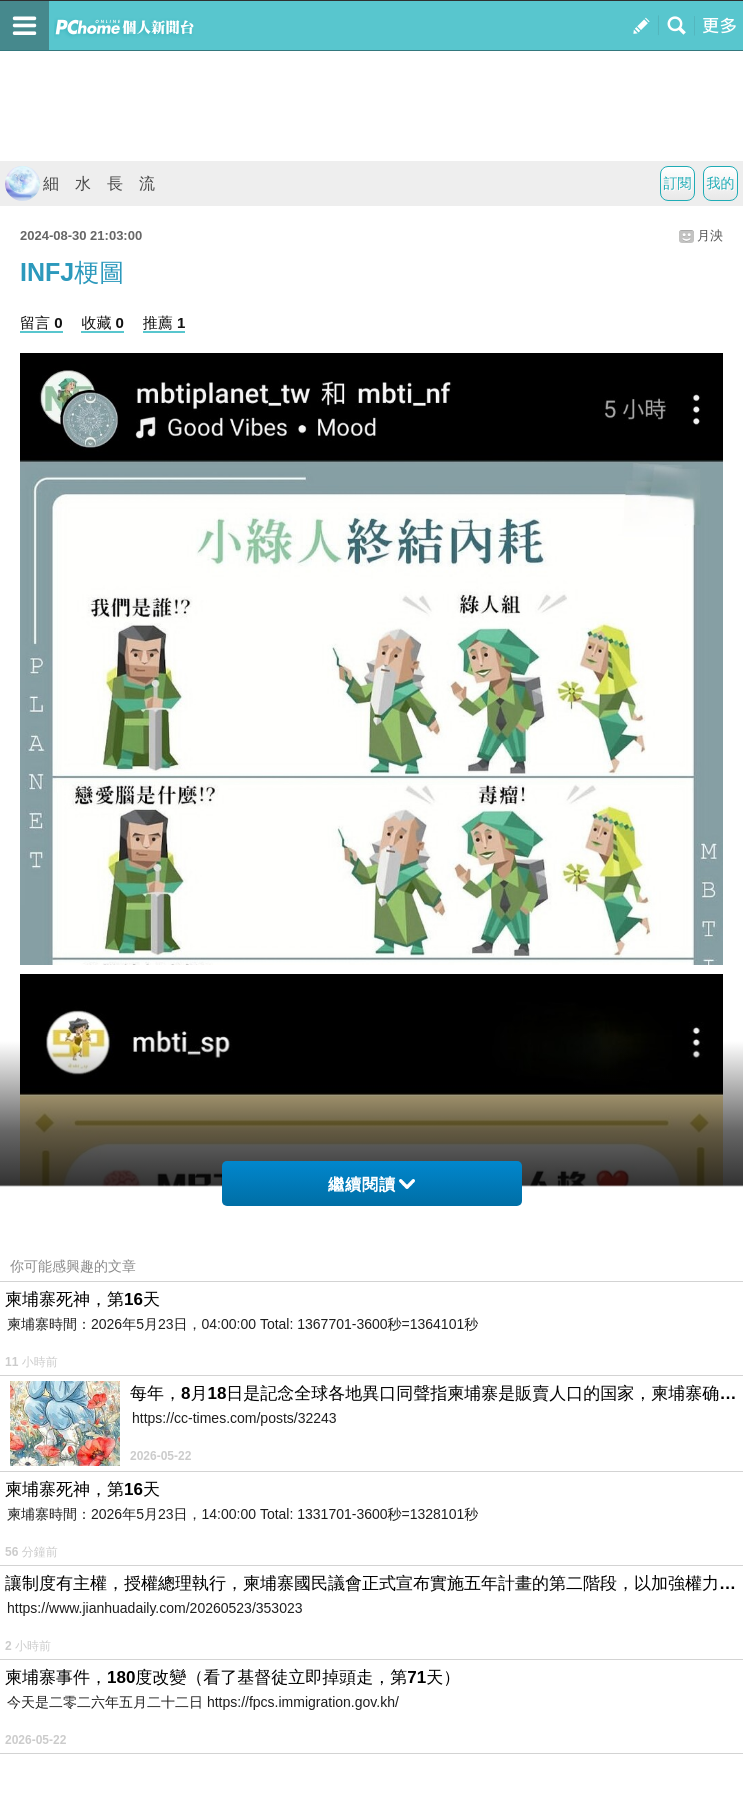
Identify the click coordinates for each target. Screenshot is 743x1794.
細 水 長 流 (80, 183)
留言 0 (41, 322)
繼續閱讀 (371, 1184)
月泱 (710, 235)
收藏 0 (102, 322)
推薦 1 (164, 322)
